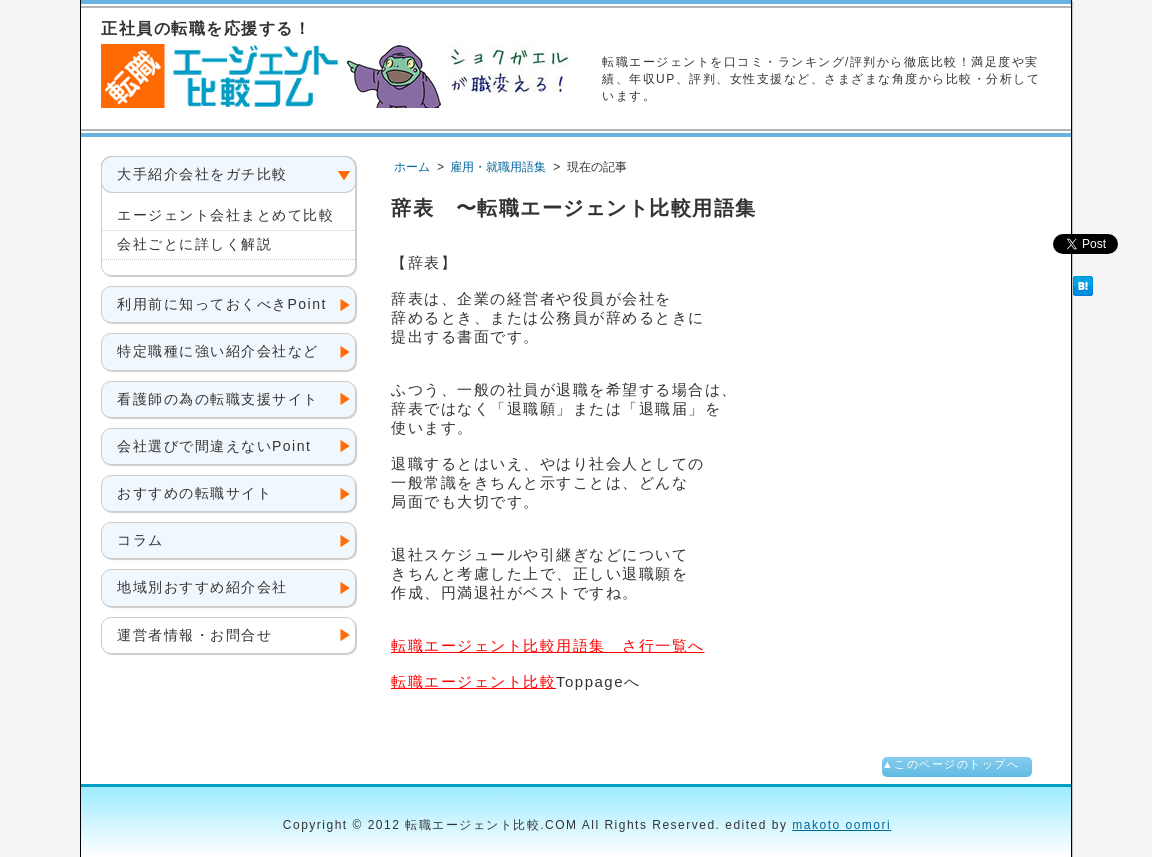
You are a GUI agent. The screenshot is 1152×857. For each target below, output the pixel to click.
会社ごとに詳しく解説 (194, 244)
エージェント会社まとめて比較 (225, 215)
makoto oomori (841, 825)
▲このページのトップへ (950, 764)
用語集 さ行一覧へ (548, 645)
